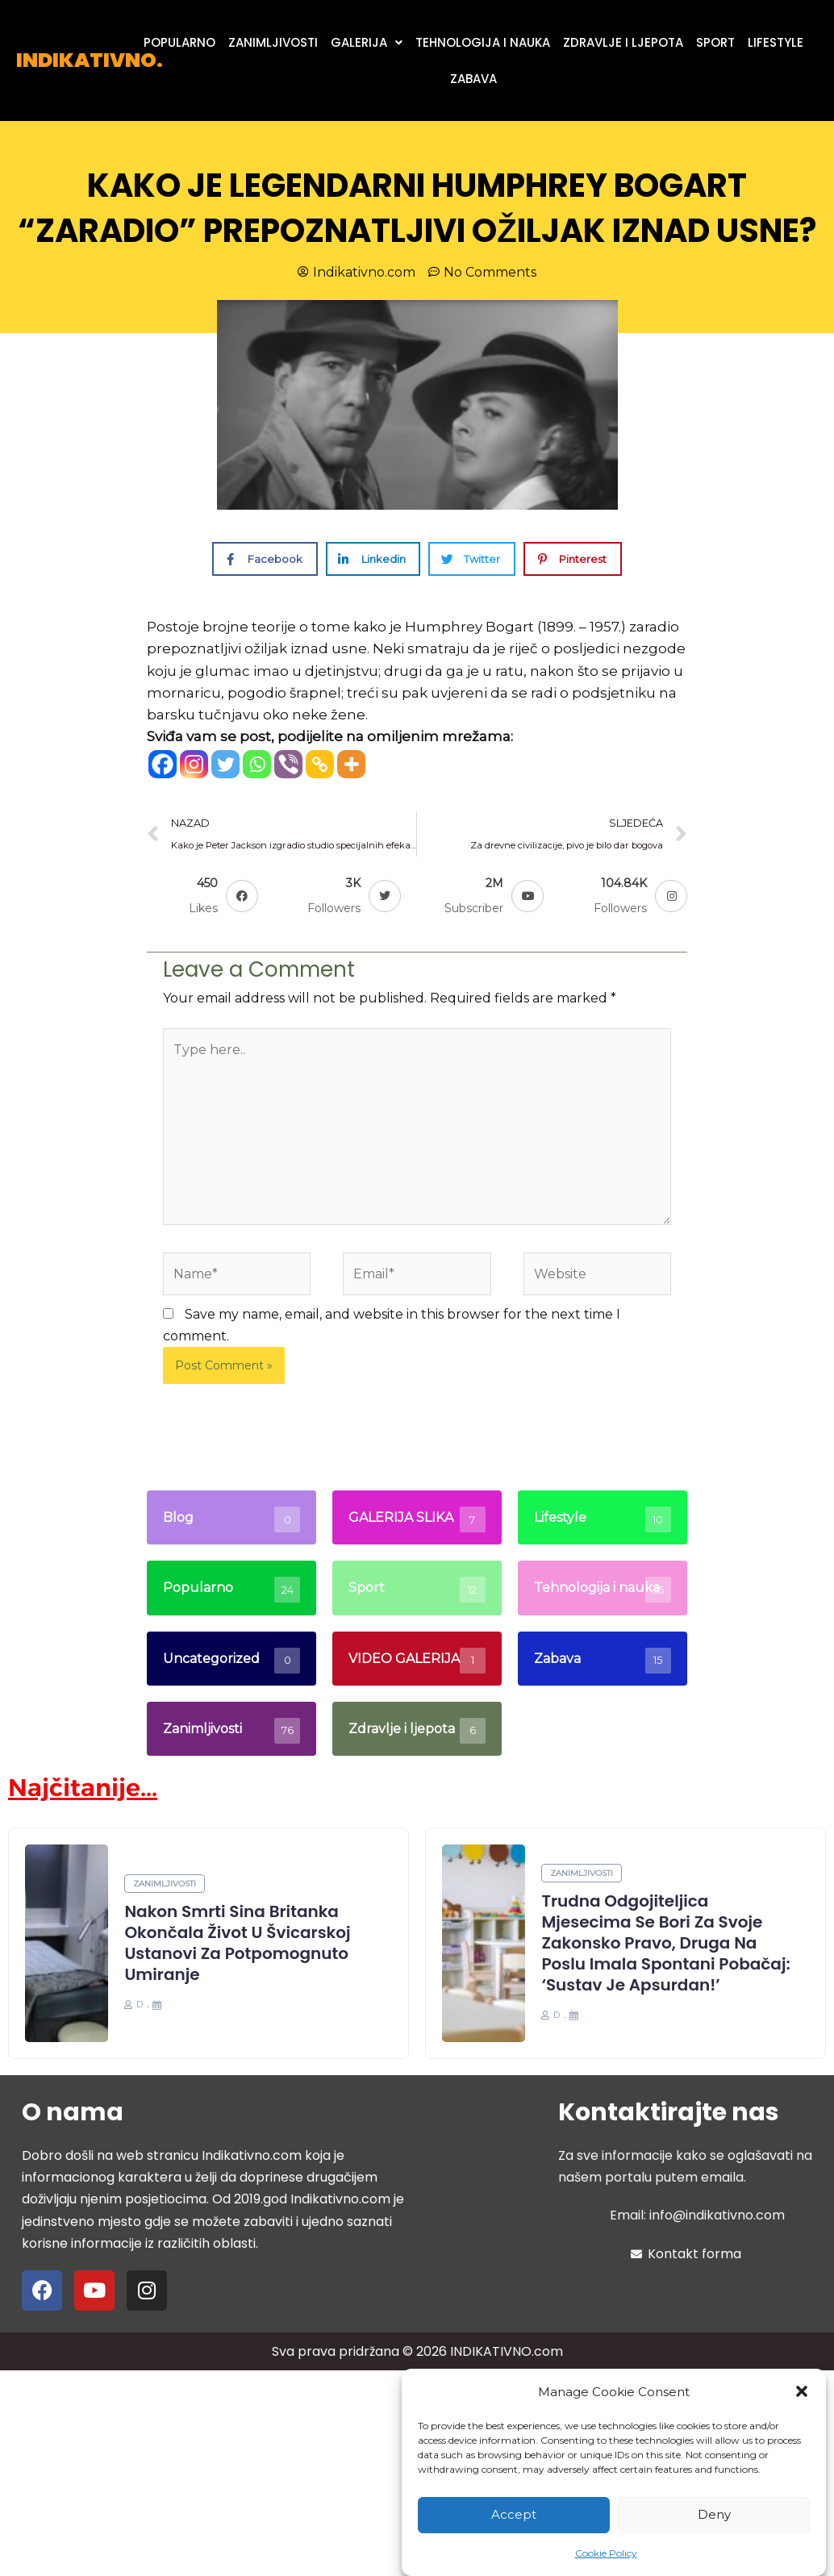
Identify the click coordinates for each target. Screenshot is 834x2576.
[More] (351, 764)
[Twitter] (225, 764)
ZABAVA (473, 78)
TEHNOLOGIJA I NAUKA (482, 42)
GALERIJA (366, 42)
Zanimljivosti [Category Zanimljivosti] (164, 1883)
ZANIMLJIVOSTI (273, 42)
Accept (513, 2514)
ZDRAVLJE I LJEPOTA (623, 42)
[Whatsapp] (257, 764)
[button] (802, 2391)
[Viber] (288, 764)
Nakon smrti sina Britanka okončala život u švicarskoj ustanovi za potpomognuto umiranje (237, 1943)
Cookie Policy (606, 2553)
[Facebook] (162, 764)
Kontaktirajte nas (668, 2112)
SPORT (715, 42)
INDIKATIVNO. (89, 60)
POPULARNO (179, 42)
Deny (714, 2514)
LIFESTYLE (775, 42)
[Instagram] (194, 764)
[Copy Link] (320, 764)
